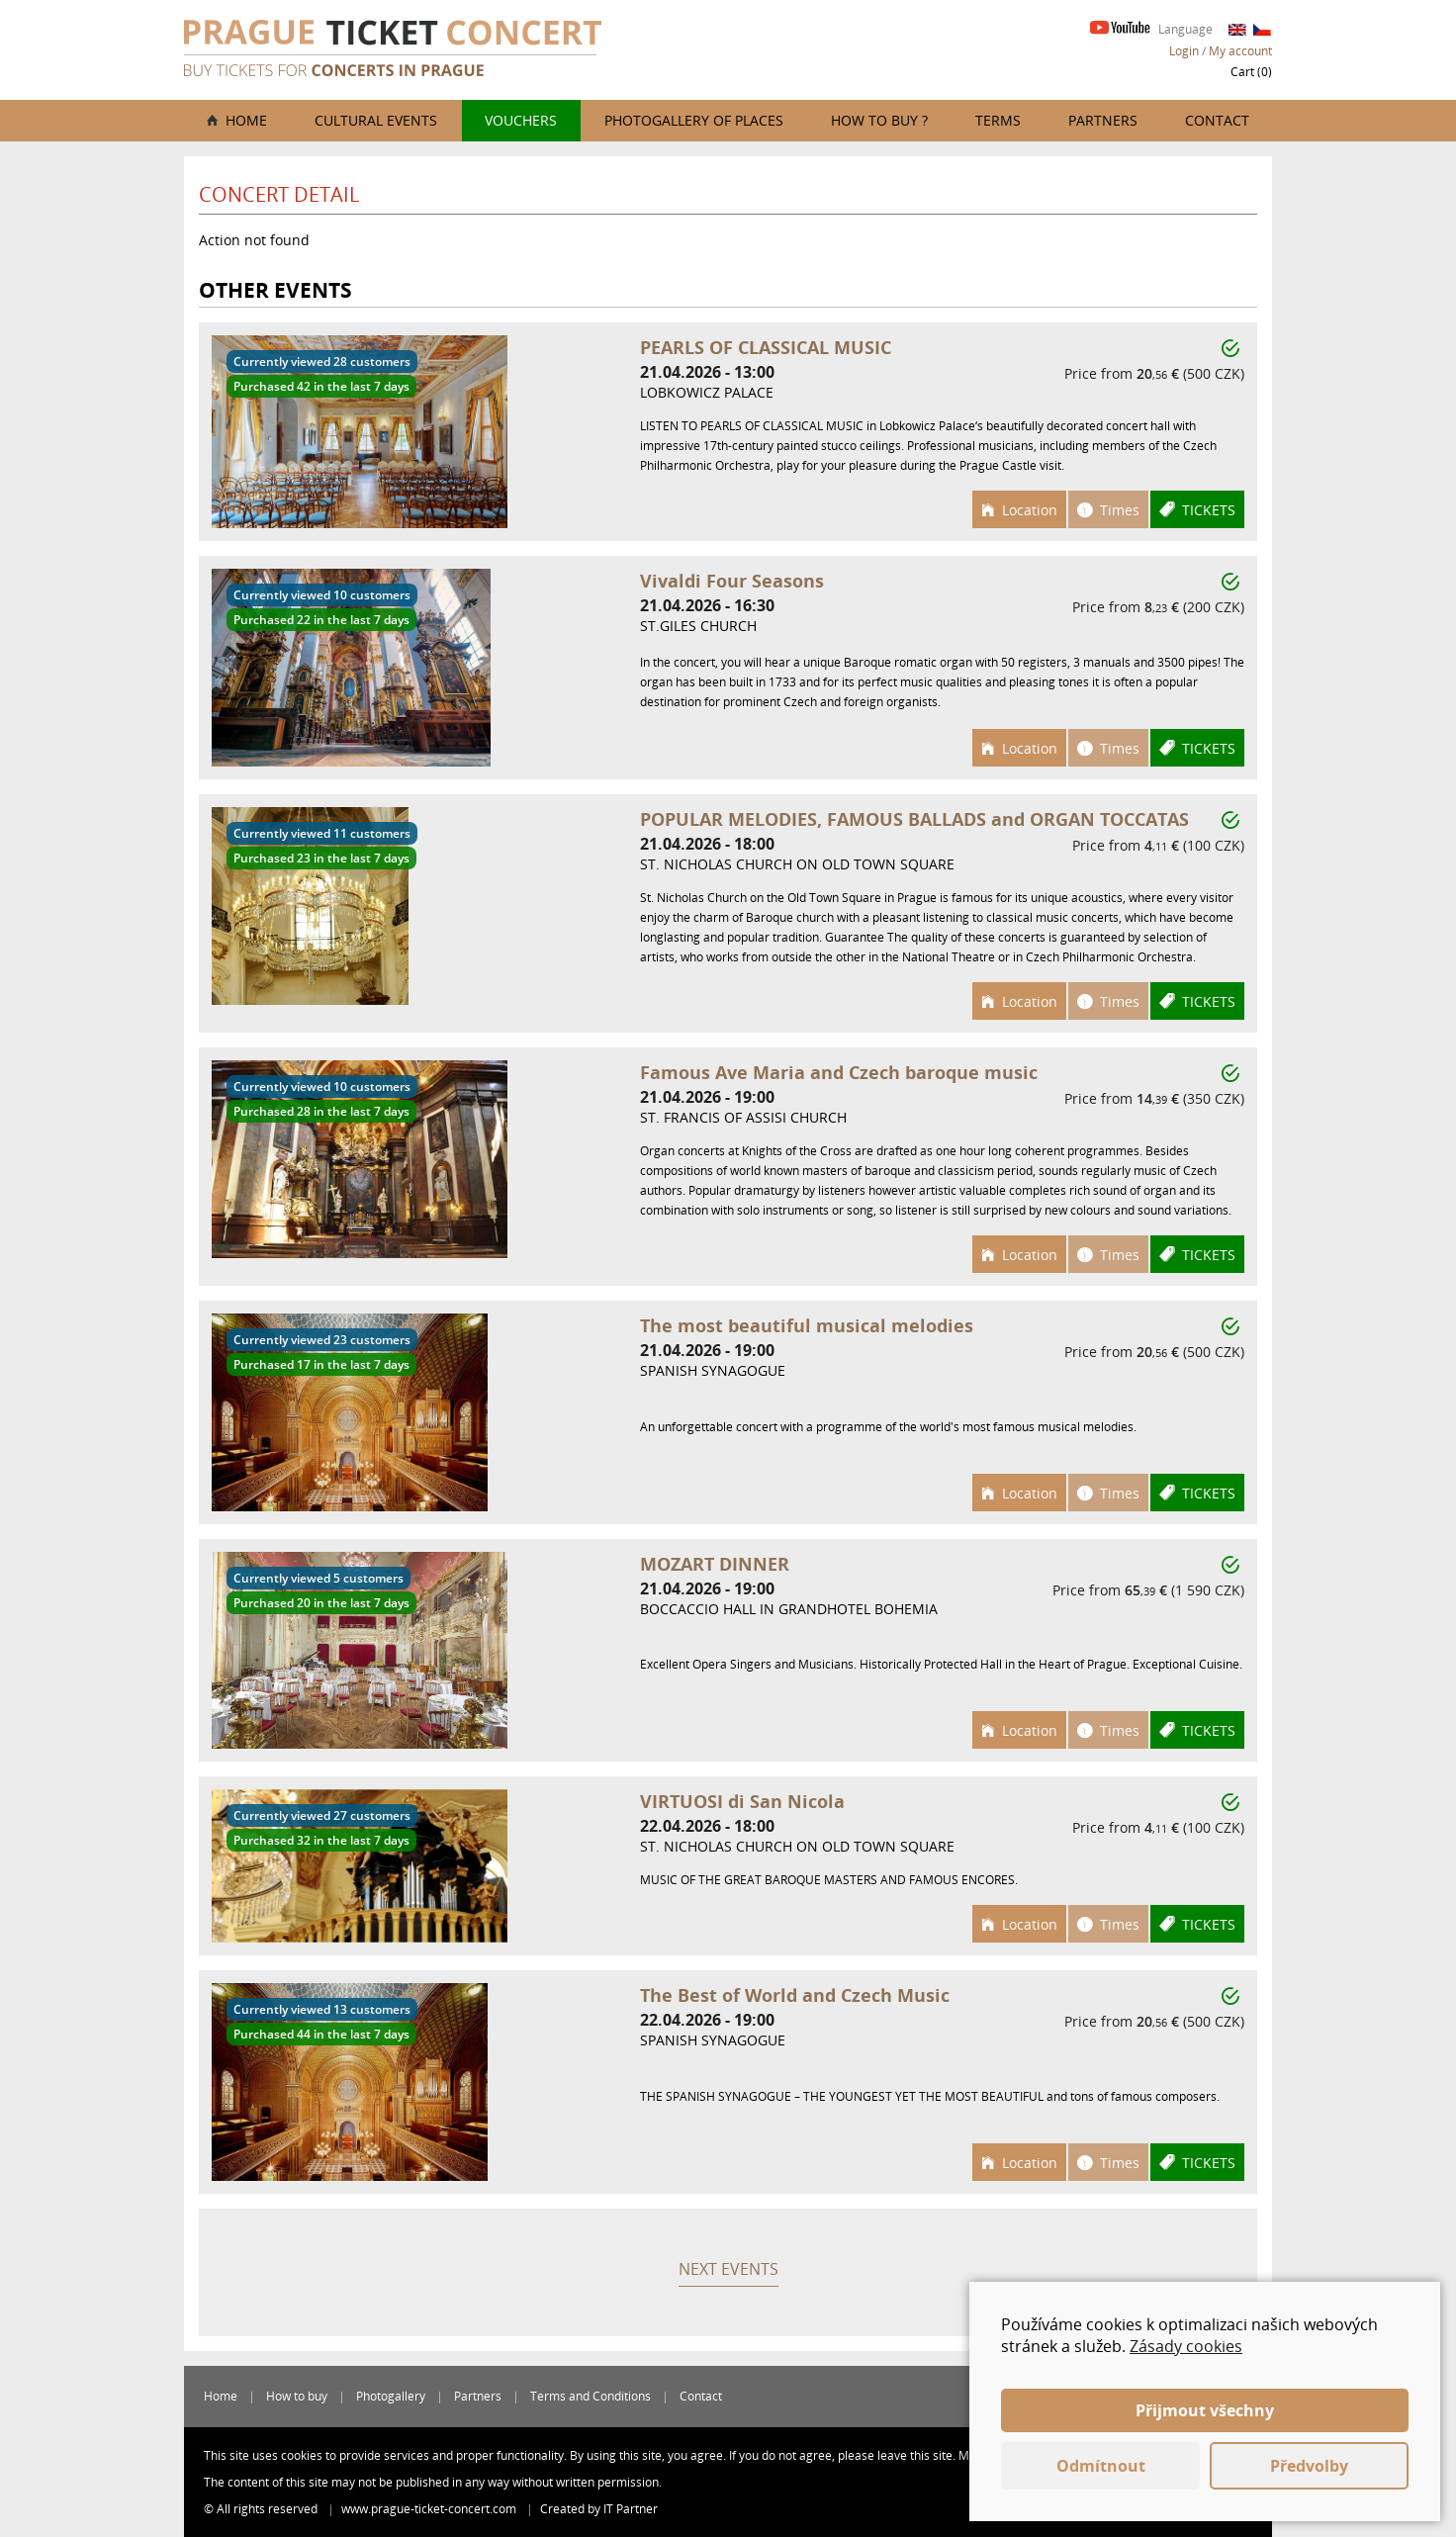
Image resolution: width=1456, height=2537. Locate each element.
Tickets (1208, 509)
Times (1119, 509)
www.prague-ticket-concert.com (430, 2508)
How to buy (296, 2396)
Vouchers (521, 120)
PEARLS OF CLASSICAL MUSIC (765, 347)
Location (1029, 509)
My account (1240, 51)
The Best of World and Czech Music (795, 1995)
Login (1184, 51)
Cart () (1251, 71)
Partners (1103, 120)
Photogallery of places (693, 120)
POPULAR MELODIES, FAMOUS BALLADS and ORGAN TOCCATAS (914, 819)
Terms (998, 120)
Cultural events (376, 120)
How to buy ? (879, 120)
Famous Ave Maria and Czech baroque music (839, 1072)
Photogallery (390, 2396)
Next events (728, 2269)
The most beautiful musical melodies (806, 1325)
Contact (1217, 120)
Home (246, 120)
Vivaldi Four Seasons (732, 580)
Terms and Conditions (590, 2396)
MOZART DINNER (714, 1564)
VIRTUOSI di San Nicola (742, 1801)
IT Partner (630, 2508)
